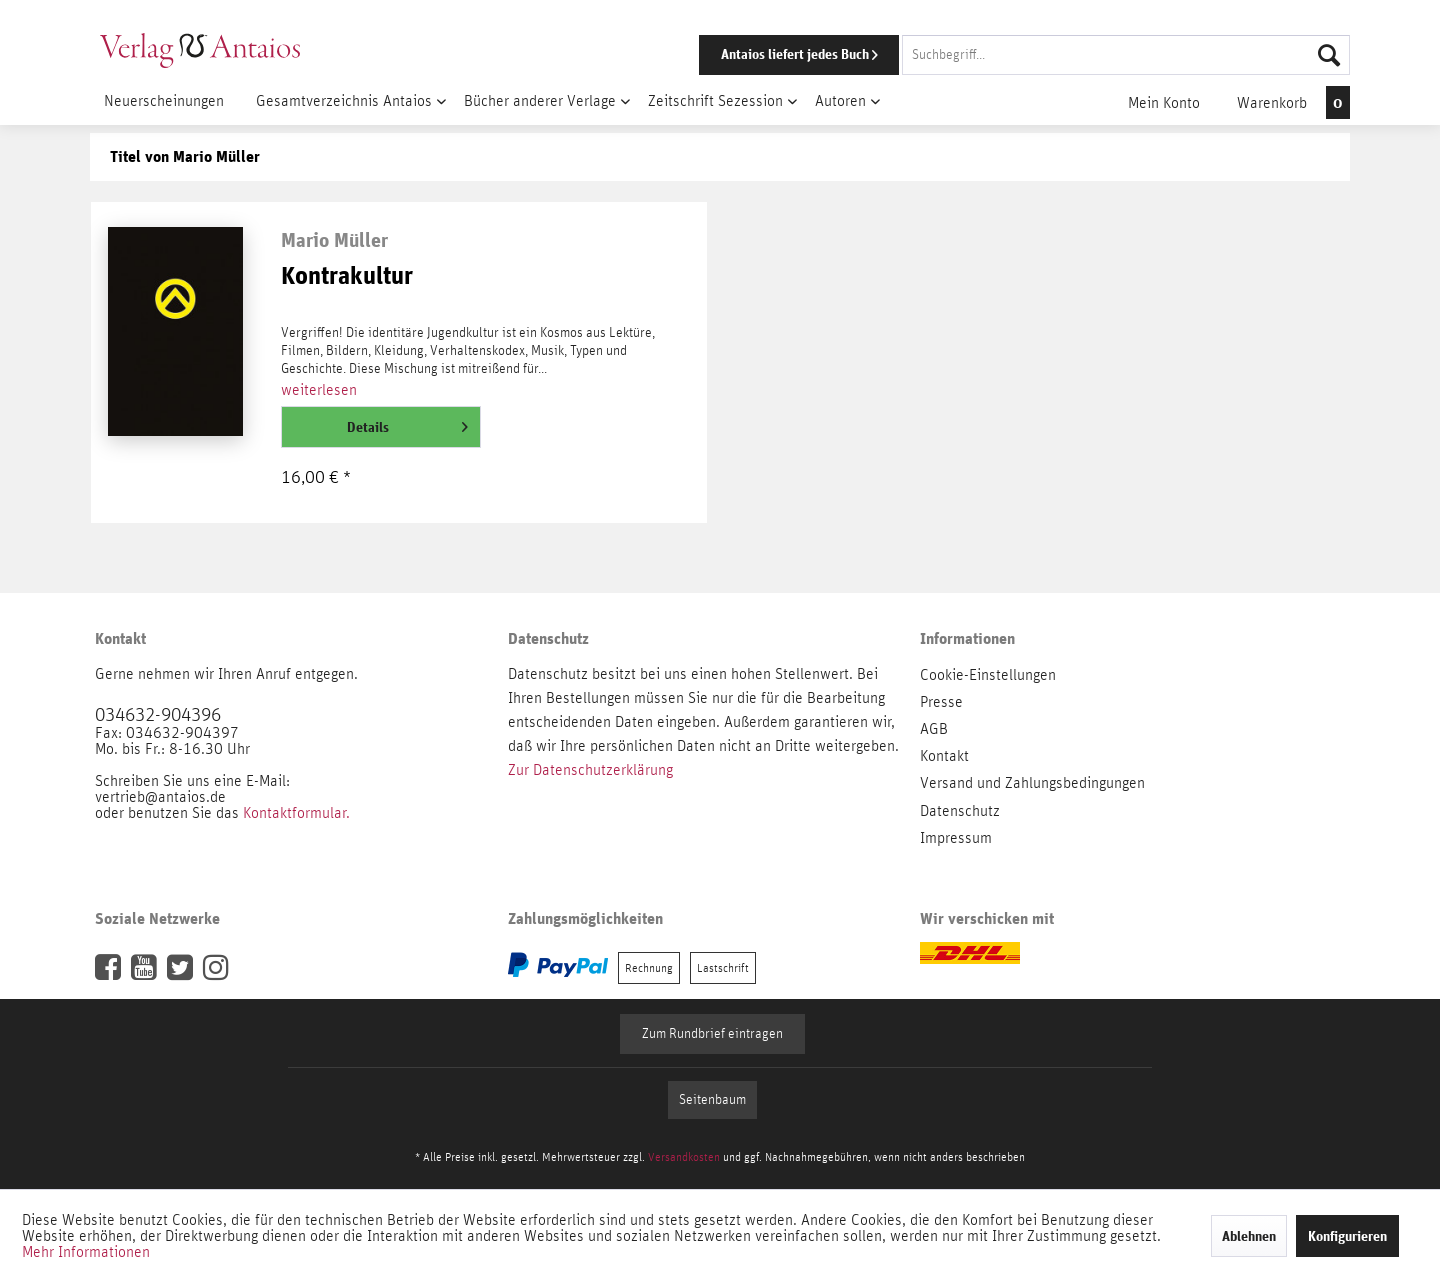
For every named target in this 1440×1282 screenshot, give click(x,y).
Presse (941, 702)
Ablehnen (1249, 1236)
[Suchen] (1329, 55)
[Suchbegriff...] (1126, 55)
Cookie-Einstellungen (988, 675)
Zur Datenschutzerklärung (590, 770)
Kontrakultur (347, 276)
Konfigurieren (1347, 1236)
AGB (934, 729)
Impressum (956, 838)
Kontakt (944, 756)
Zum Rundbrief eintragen (712, 1034)
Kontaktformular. (296, 813)
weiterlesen (319, 390)
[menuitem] (997, 55)
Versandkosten (684, 1157)
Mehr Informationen (86, 1252)
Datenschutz (960, 811)
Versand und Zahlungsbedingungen (1032, 783)
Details (407, 423)
